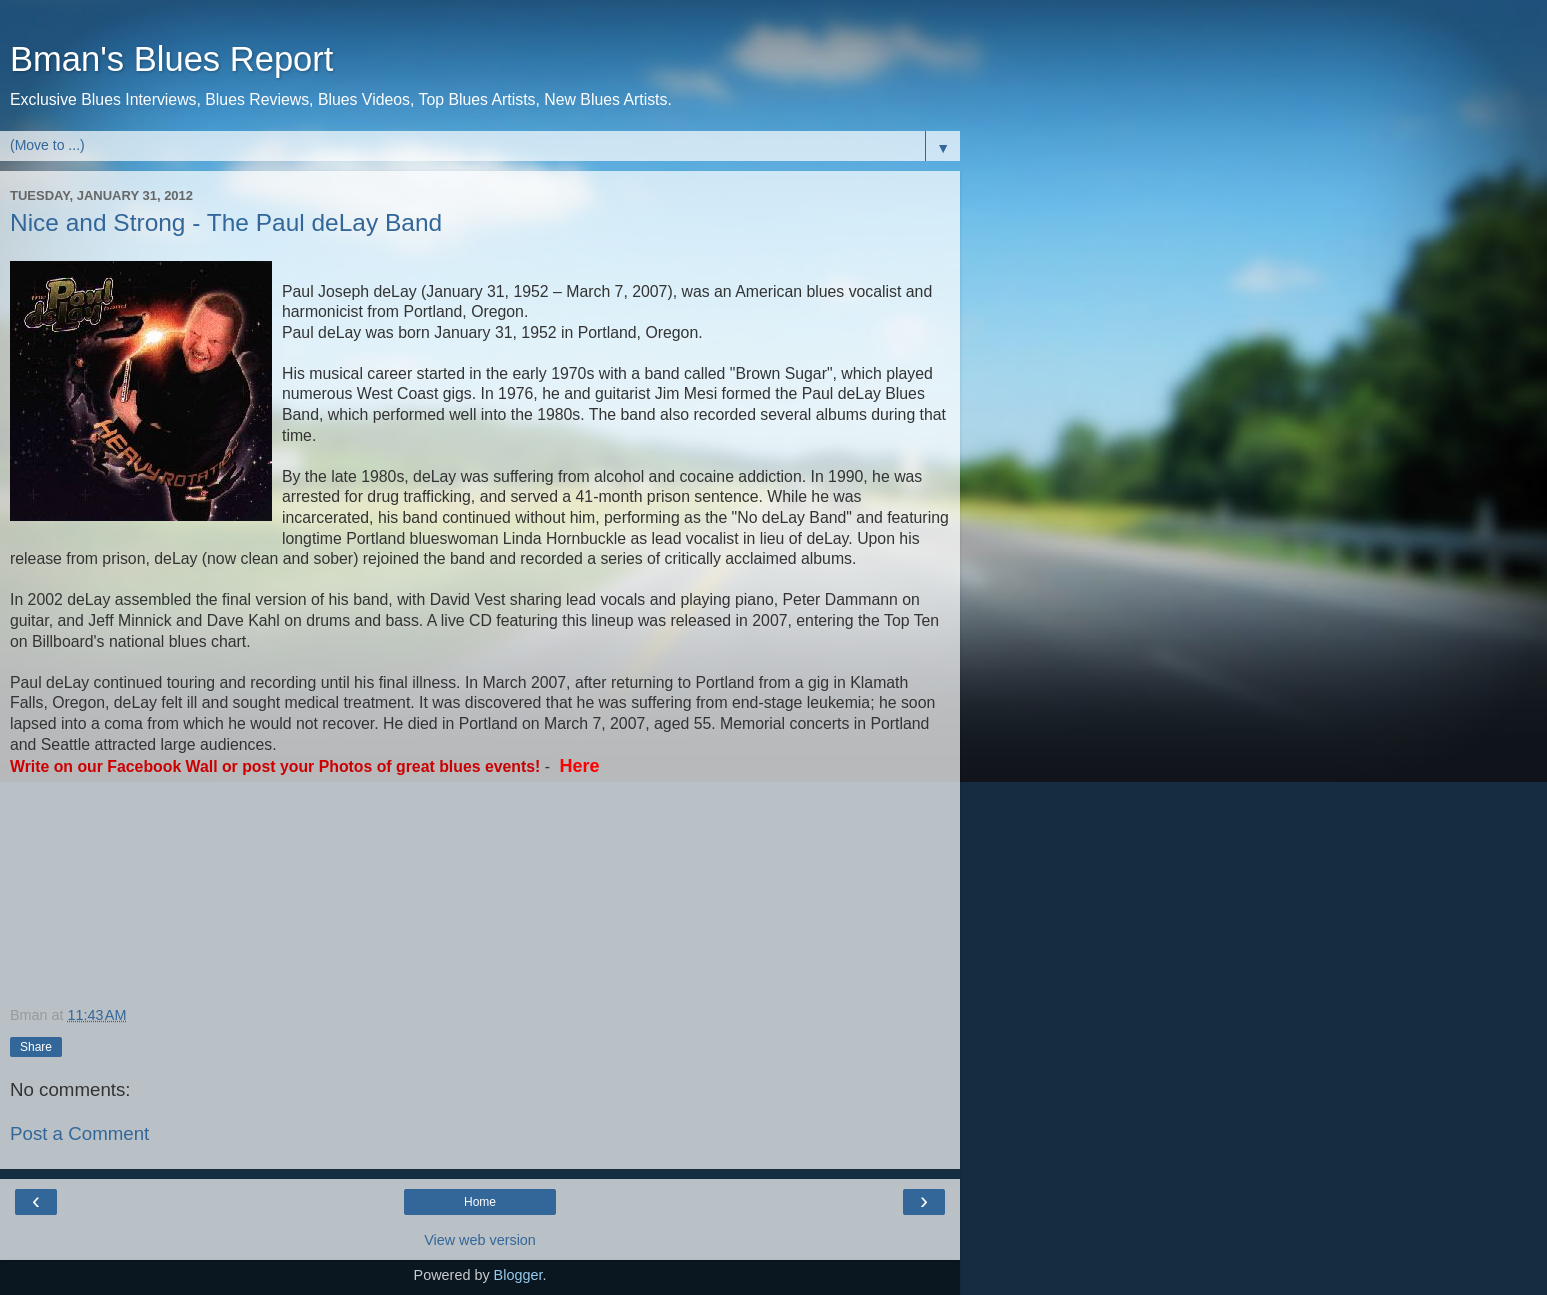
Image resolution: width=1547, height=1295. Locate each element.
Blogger (518, 1275)
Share (36, 1047)
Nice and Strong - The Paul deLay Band (226, 222)
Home (480, 1202)
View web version (480, 1240)
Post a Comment (79, 1133)
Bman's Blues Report (171, 59)
